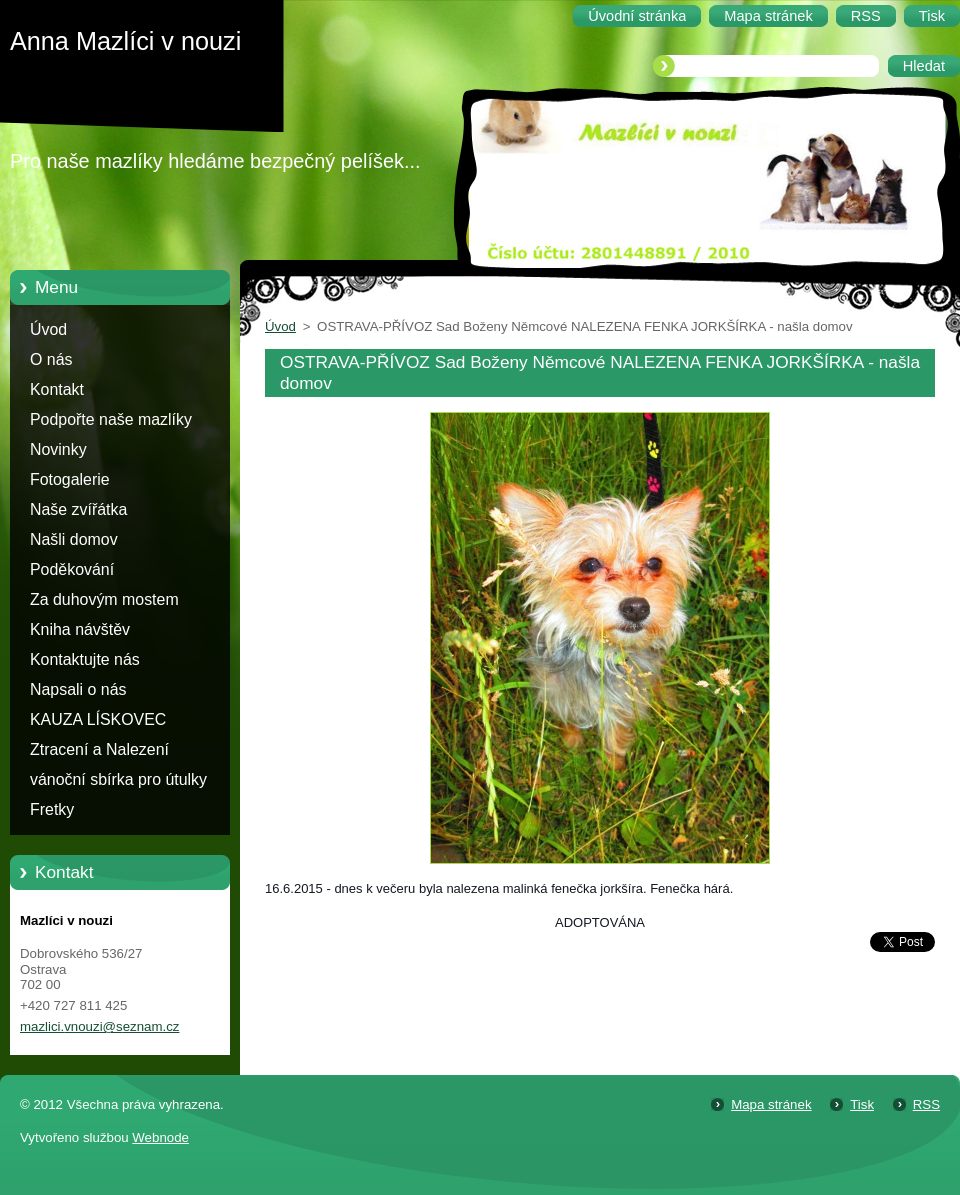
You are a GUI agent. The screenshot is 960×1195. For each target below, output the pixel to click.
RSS (926, 1104)
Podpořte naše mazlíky (111, 419)
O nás (51, 359)
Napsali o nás (78, 689)
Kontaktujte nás (85, 659)
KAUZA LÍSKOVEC (98, 719)
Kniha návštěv (80, 629)
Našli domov (74, 539)
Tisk (862, 1104)
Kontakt (57, 389)
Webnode (160, 1137)
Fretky (52, 809)
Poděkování (72, 569)
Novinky (58, 449)
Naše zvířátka (78, 509)
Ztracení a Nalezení (99, 749)
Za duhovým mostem (104, 599)
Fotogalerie (70, 479)
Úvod (48, 329)
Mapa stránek (771, 1104)
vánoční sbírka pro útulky (118, 779)
